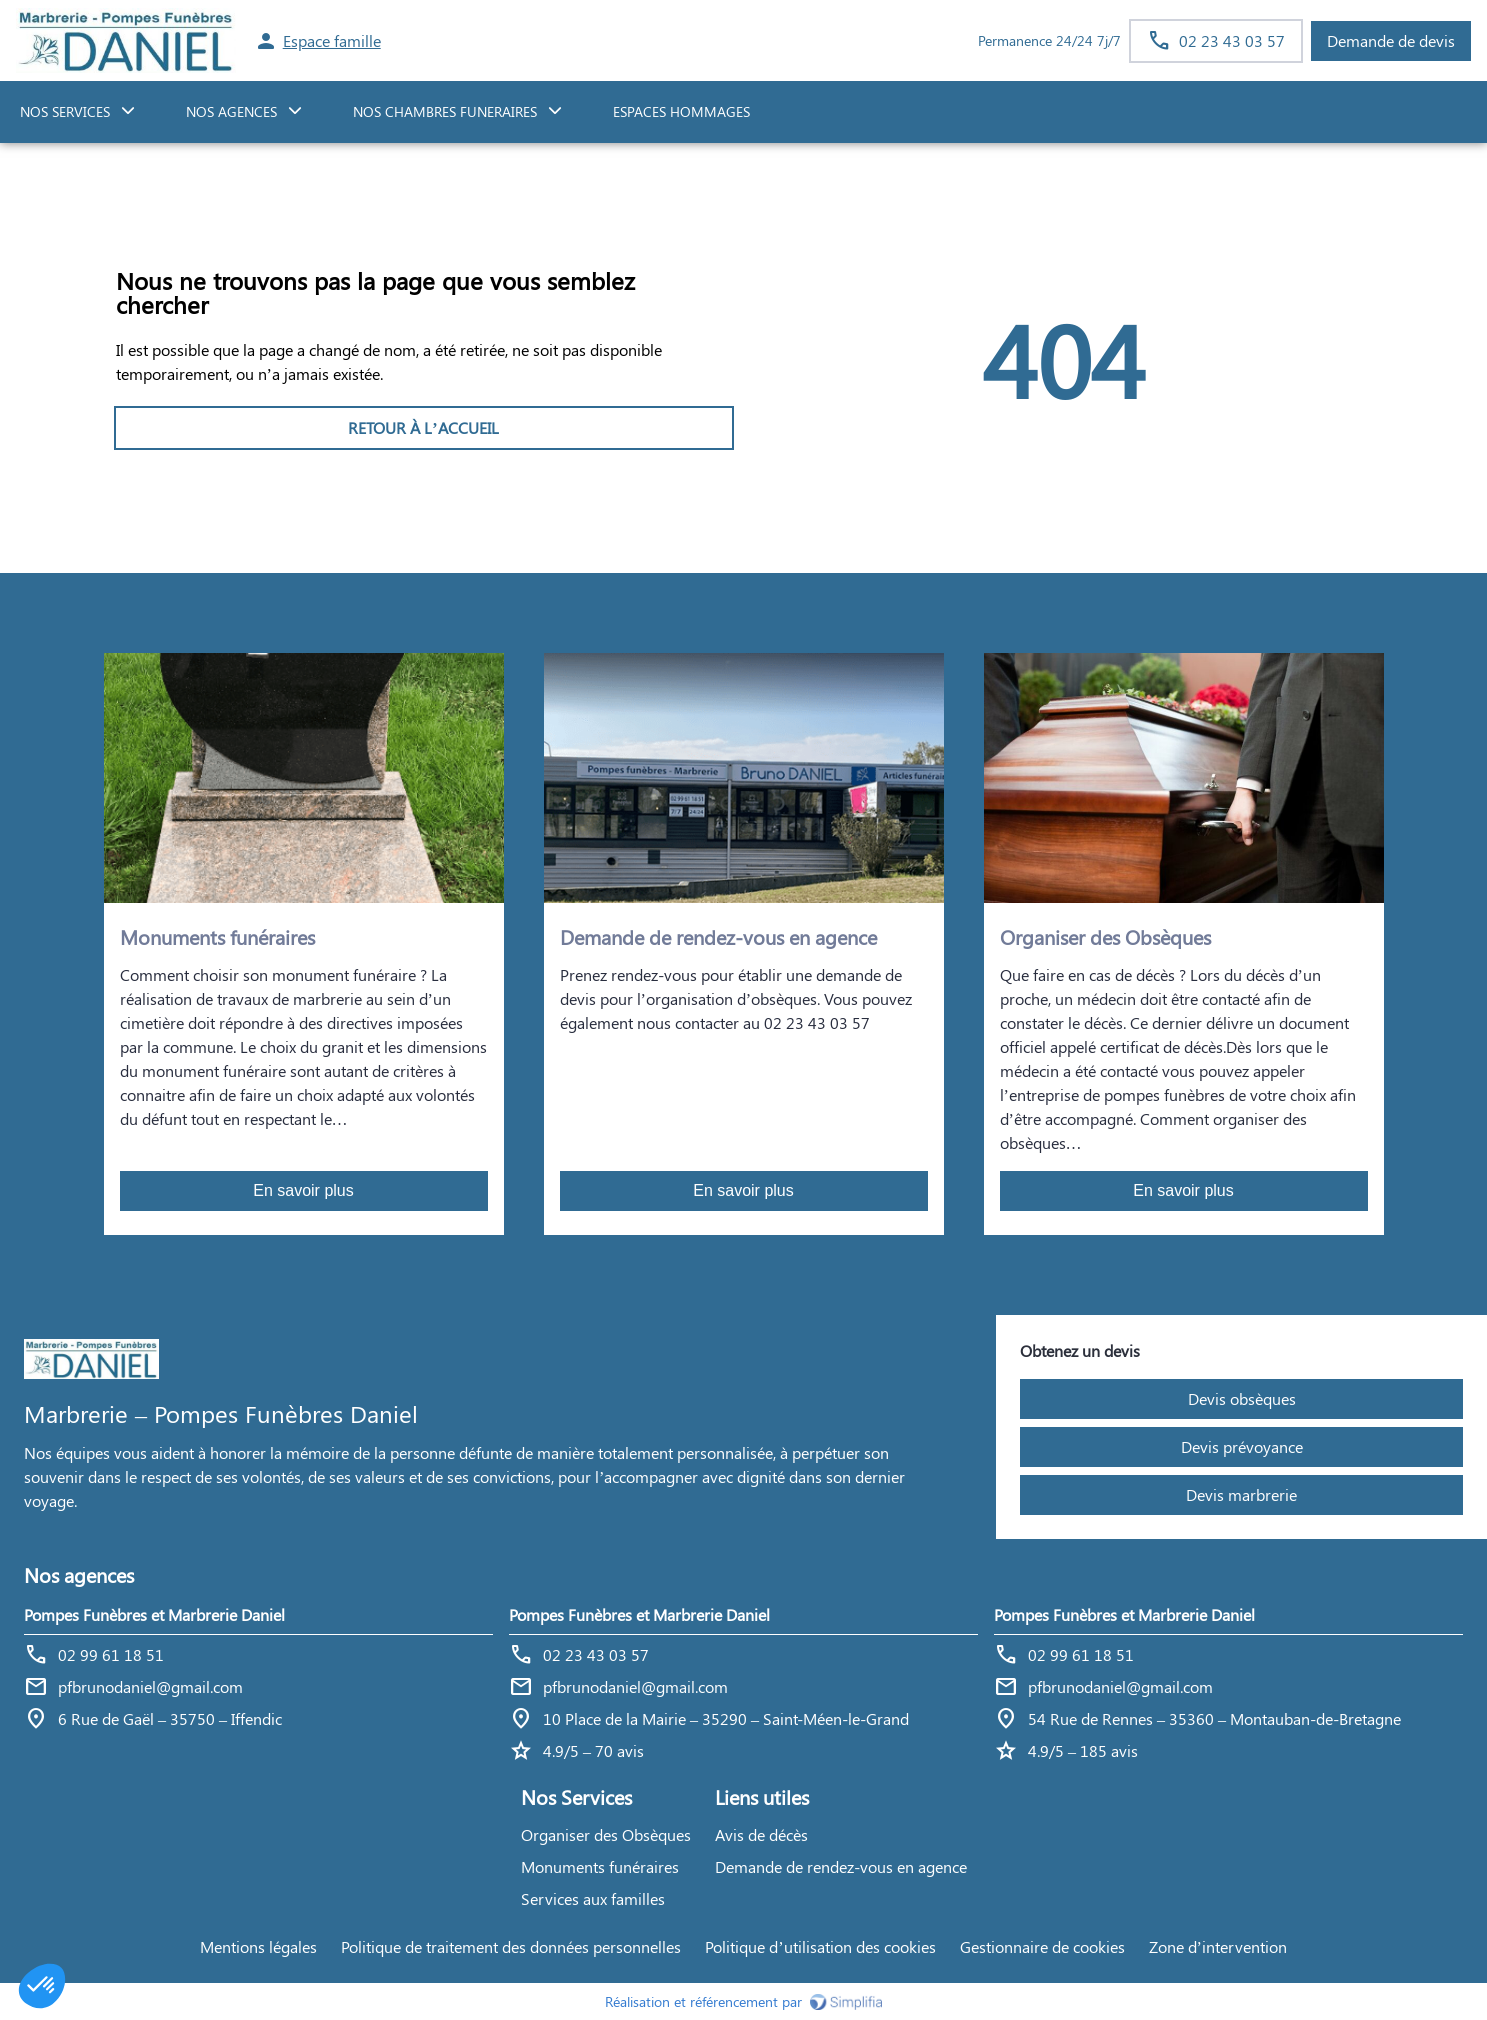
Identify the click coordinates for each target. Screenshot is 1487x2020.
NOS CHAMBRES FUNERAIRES (445, 111)
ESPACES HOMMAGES (681, 111)
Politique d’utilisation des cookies (820, 1946)
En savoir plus (303, 1190)
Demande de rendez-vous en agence (841, 1866)
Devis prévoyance (1242, 1446)
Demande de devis (1391, 40)
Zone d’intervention (1218, 1946)
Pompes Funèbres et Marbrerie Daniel (154, 1614)
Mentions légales (258, 1946)
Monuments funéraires (600, 1866)
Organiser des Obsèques (606, 1834)
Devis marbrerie (1241, 1494)
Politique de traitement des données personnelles (511, 1946)
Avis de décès (761, 1834)
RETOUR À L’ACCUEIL (423, 427)
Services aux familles (593, 1898)
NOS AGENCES (231, 111)
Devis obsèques (1242, 1398)
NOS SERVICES (65, 111)
